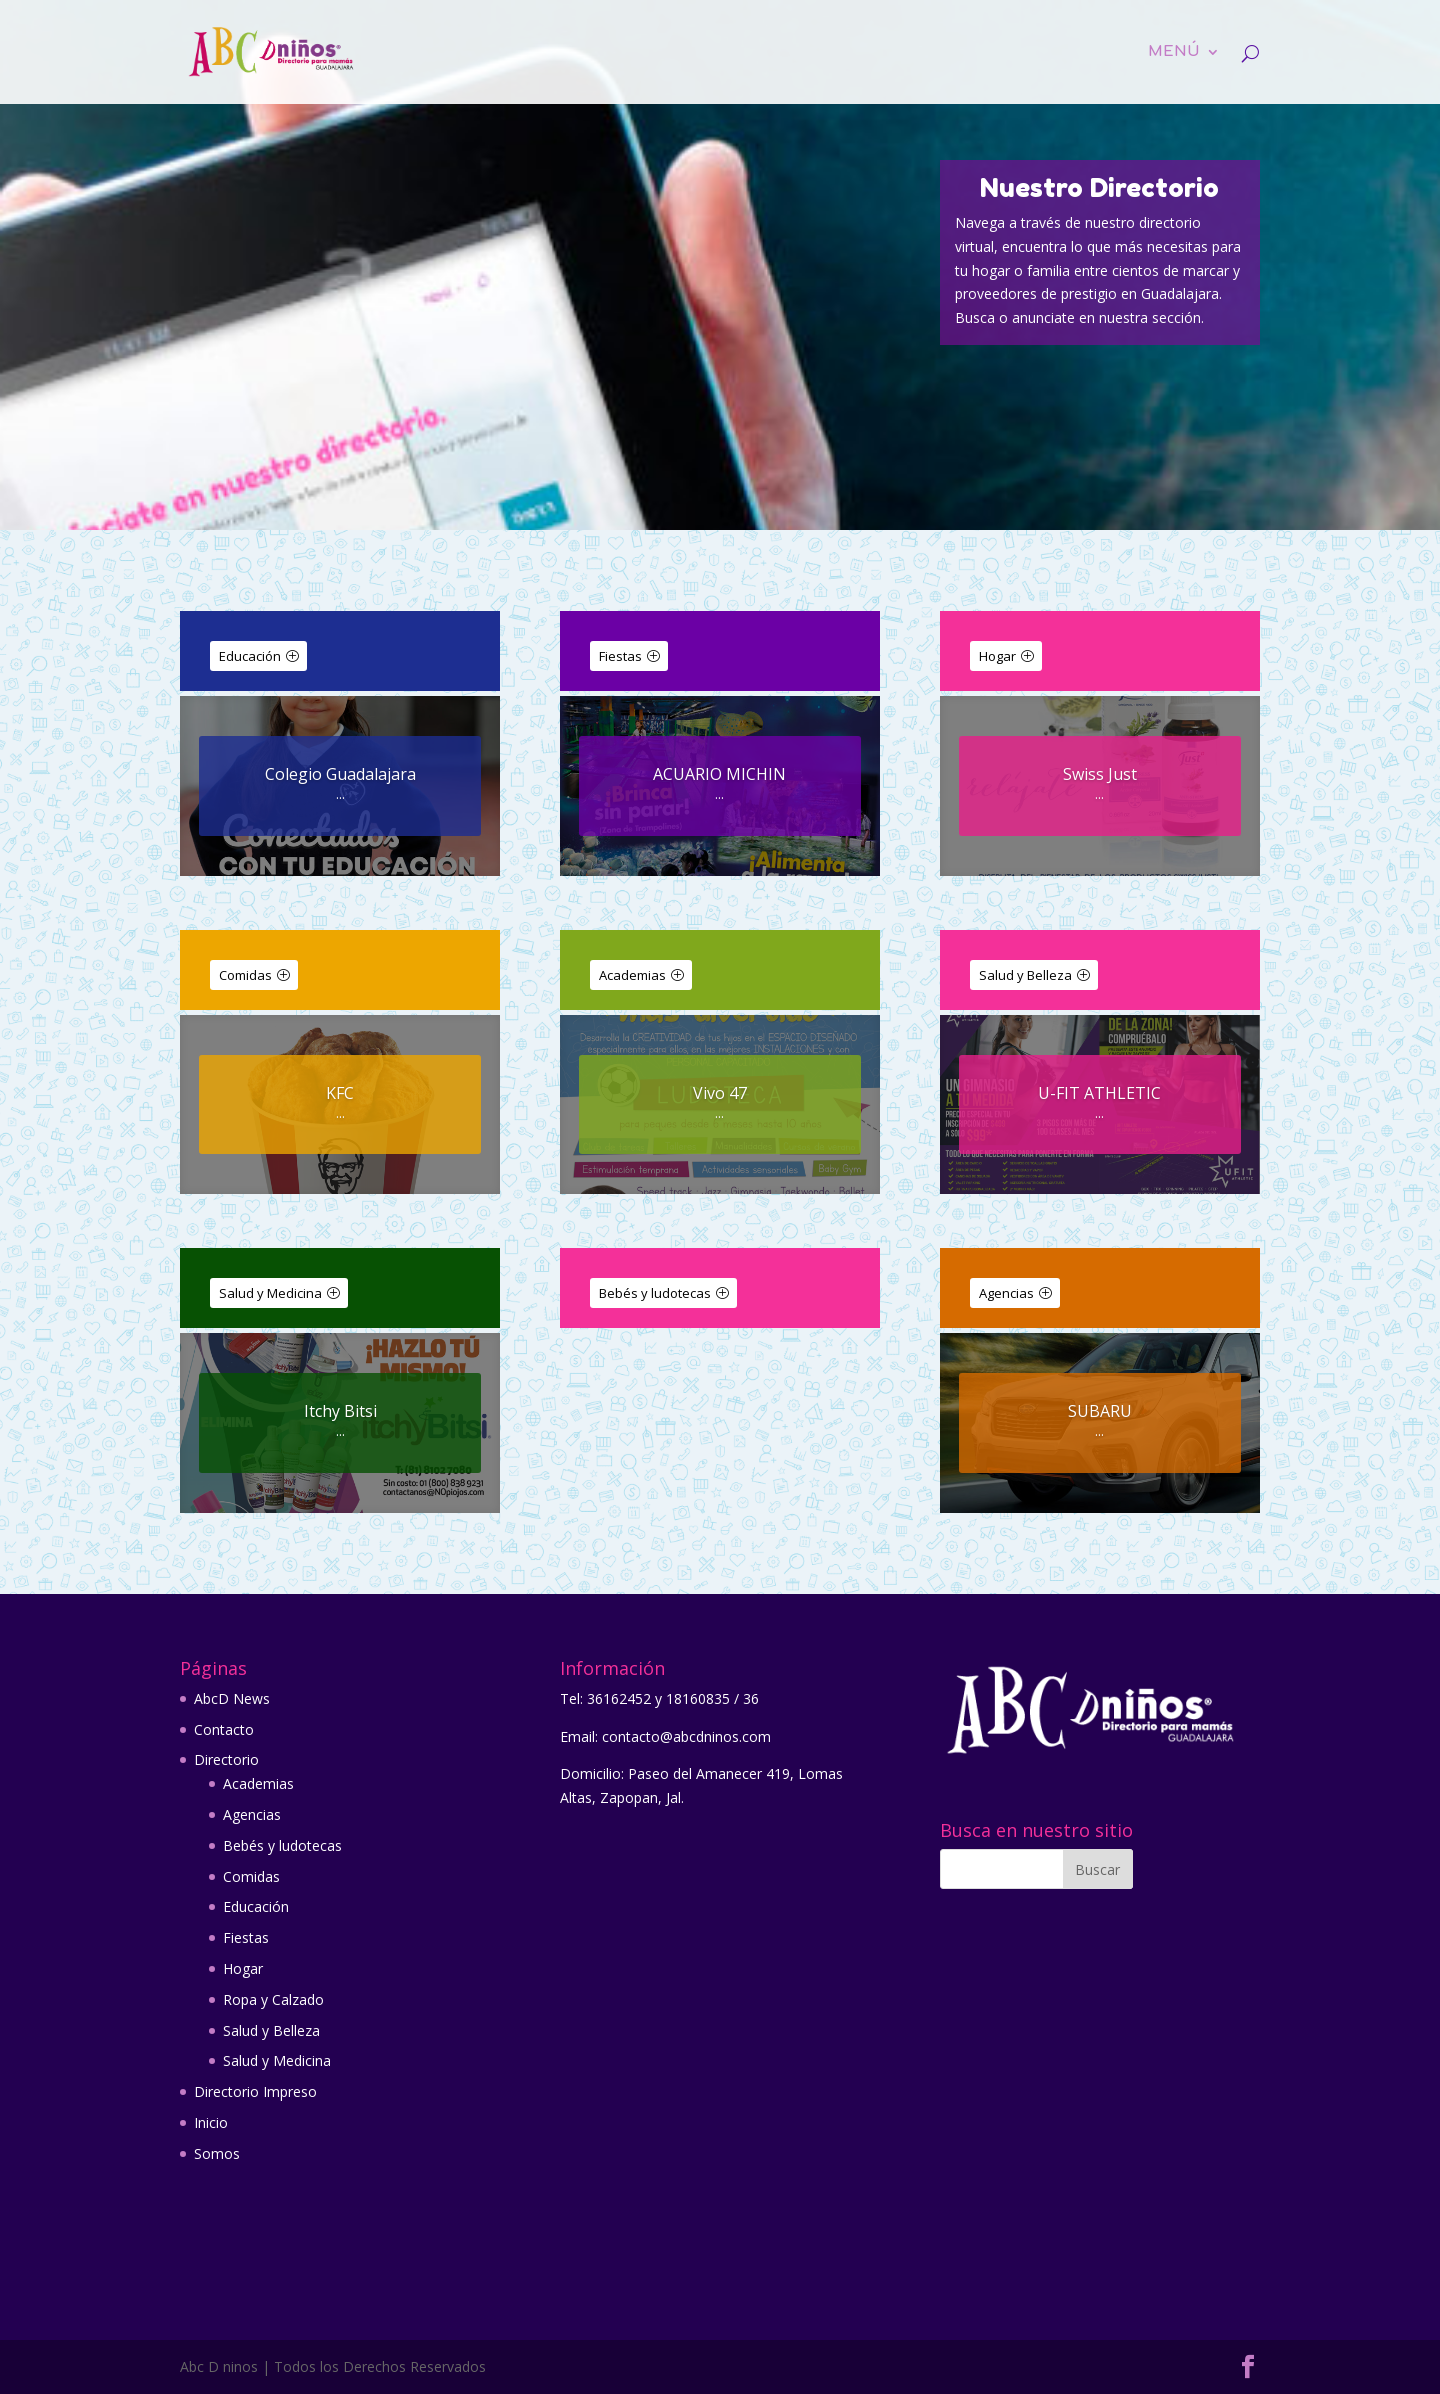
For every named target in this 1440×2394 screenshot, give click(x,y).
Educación (250, 656)
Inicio (211, 2122)
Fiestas (620, 656)
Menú (1174, 52)
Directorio (226, 1759)
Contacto (224, 1729)
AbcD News (232, 1698)
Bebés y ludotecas (655, 1293)
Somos (217, 2153)
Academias (632, 975)
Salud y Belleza (1025, 975)
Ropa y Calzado (273, 1999)
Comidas (245, 975)
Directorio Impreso (255, 2091)
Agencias (1006, 1293)
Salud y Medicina (270, 1293)
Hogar (997, 656)
